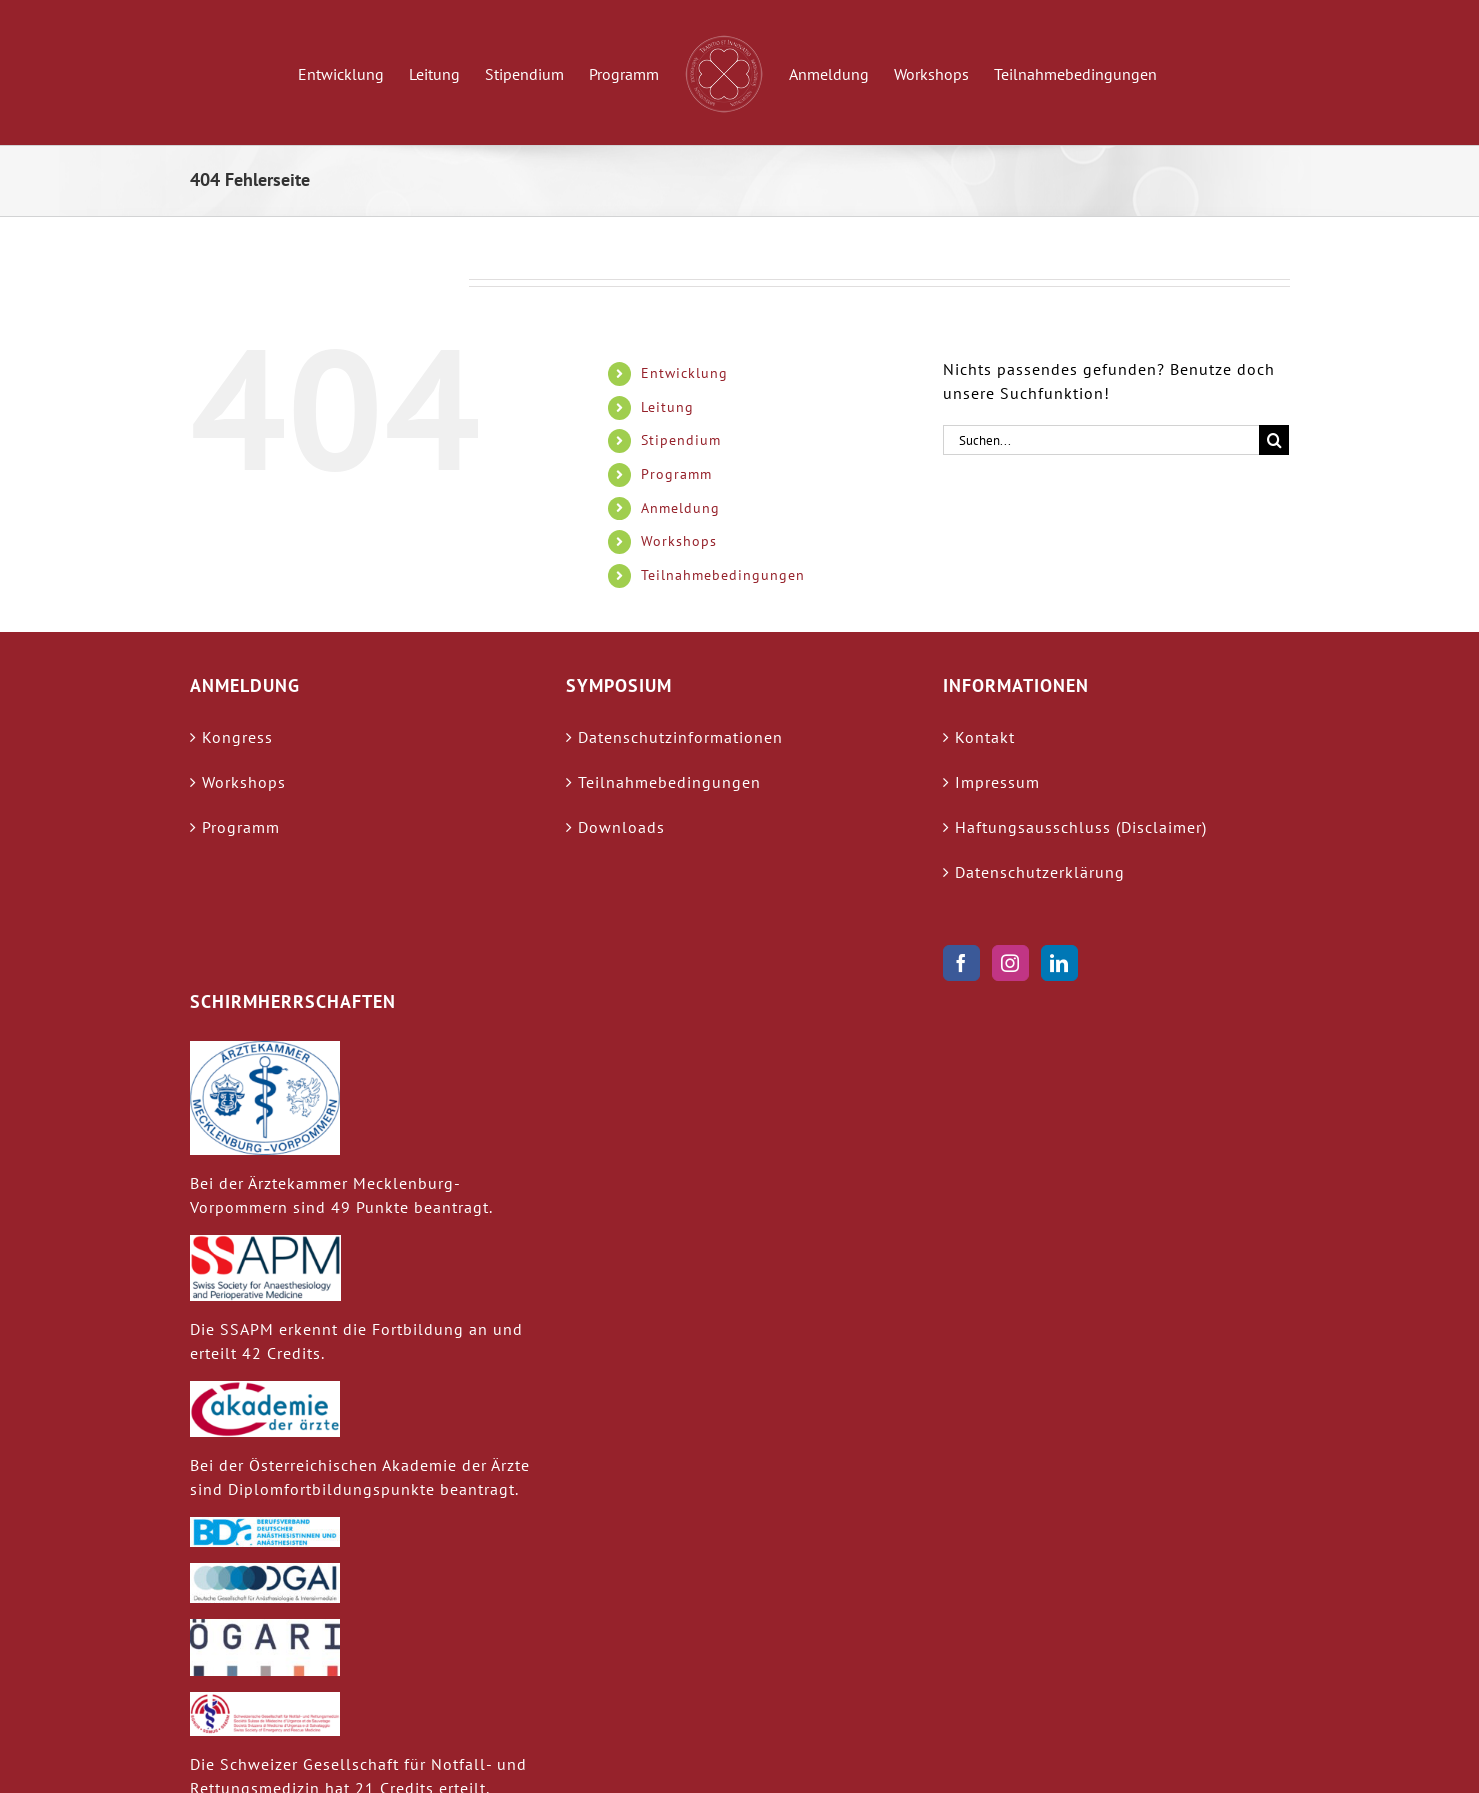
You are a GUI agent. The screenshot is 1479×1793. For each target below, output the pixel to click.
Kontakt (985, 737)
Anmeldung (680, 508)
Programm (676, 474)
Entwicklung (684, 373)
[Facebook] (961, 963)
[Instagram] (1010, 963)
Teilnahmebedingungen (723, 575)
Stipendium (681, 440)
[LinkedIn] (1059, 963)
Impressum (997, 782)
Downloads (621, 827)
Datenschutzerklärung (1040, 872)
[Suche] (1274, 440)
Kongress (237, 737)
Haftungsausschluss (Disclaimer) (1081, 827)
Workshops (679, 541)
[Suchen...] (1101, 440)
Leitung (667, 407)
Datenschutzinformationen (680, 737)
